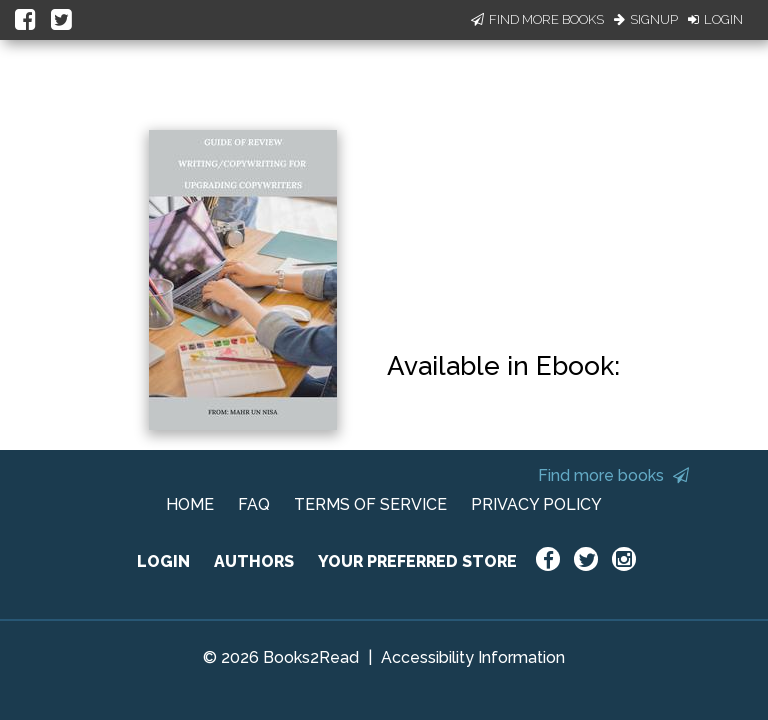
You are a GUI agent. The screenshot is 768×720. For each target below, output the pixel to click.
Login (715, 19)
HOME (190, 504)
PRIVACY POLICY (536, 504)
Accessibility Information (473, 657)
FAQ (254, 504)
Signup (646, 19)
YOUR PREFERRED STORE (417, 561)
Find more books (613, 475)
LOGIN (163, 561)
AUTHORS (254, 561)
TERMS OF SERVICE (370, 504)
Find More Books (537, 19)
